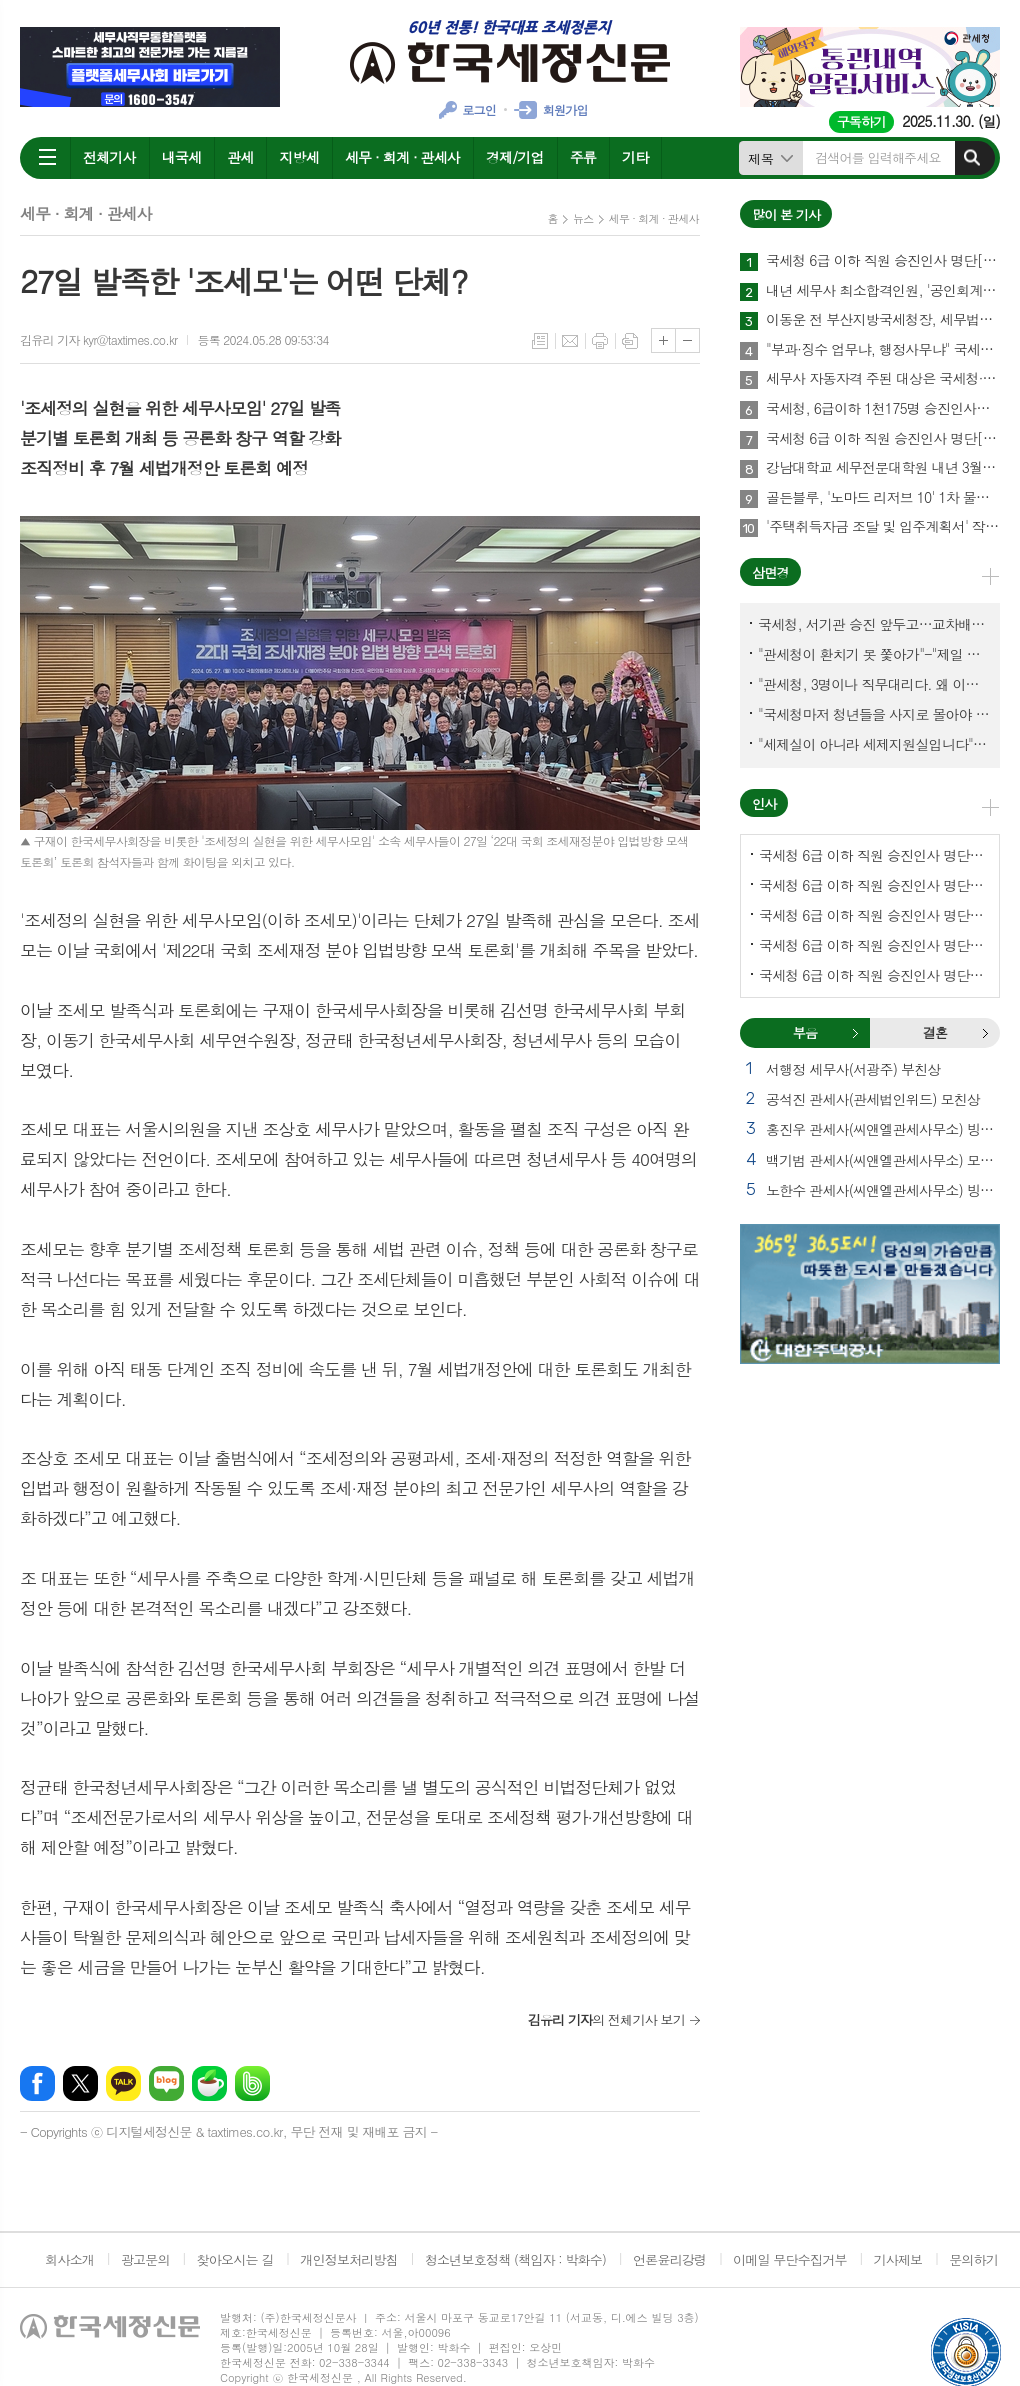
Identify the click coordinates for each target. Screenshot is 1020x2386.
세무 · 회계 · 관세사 (402, 157)
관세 (240, 157)
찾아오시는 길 (235, 2259)
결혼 (985, 1033)
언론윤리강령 (669, 2259)
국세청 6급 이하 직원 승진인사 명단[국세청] (883, 439)
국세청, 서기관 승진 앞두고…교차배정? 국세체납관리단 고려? (874, 624)
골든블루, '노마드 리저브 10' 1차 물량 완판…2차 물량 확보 (883, 498)
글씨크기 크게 (663, 340)
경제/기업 (515, 157)
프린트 (600, 341)
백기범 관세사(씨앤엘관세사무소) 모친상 (883, 1160)
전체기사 (109, 157)
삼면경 (770, 572)
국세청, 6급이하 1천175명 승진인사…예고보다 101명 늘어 (883, 409)
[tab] (805, 1033)
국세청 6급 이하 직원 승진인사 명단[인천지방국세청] (874, 945)
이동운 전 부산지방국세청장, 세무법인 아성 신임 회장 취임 (883, 320)
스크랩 (630, 341)
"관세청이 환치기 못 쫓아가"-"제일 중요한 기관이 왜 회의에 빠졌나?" (874, 654)
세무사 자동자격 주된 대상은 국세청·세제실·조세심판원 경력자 (883, 379)
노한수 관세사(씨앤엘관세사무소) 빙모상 (883, 1190)
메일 (570, 341)
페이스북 (37, 2083)
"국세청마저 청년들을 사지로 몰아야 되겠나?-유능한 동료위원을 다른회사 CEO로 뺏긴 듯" (874, 714)
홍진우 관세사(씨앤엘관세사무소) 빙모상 (883, 1129)
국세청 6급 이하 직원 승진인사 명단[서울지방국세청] (883, 261)
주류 (583, 157)
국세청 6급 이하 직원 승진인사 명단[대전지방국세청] (874, 975)
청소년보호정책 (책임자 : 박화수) (515, 2259)
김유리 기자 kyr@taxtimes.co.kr (98, 339)
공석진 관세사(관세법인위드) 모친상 (873, 1099)
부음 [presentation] (805, 1032)
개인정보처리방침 (349, 2259)
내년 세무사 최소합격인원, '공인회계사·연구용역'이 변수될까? (883, 291)
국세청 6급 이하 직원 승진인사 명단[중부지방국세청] (874, 915)
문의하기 (973, 2259)
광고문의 (145, 2259)
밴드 (252, 2083)
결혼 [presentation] (935, 1032)
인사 (764, 803)
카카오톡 (123, 2083)
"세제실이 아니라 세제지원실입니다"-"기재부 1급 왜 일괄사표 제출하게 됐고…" (874, 744)
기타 (635, 157)
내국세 (181, 157)
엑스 (80, 2083)
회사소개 (69, 2259)
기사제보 (897, 2259)
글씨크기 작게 (687, 340)
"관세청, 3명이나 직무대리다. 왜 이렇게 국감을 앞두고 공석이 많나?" (874, 684)
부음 (855, 1033)
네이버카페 (209, 2083)
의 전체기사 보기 (606, 2019)
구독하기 (861, 121)
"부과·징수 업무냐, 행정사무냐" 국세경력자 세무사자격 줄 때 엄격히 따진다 (883, 350)
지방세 (298, 157)
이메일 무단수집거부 (790, 2259)
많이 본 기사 (786, 214)
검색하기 (972, 158)
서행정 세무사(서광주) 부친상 (853, 1069)
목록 (540, 341)
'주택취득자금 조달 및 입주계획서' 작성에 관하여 (883, 527)
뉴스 (583, 218)
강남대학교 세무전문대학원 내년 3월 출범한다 (883, 468)
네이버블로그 (166, 2083)
